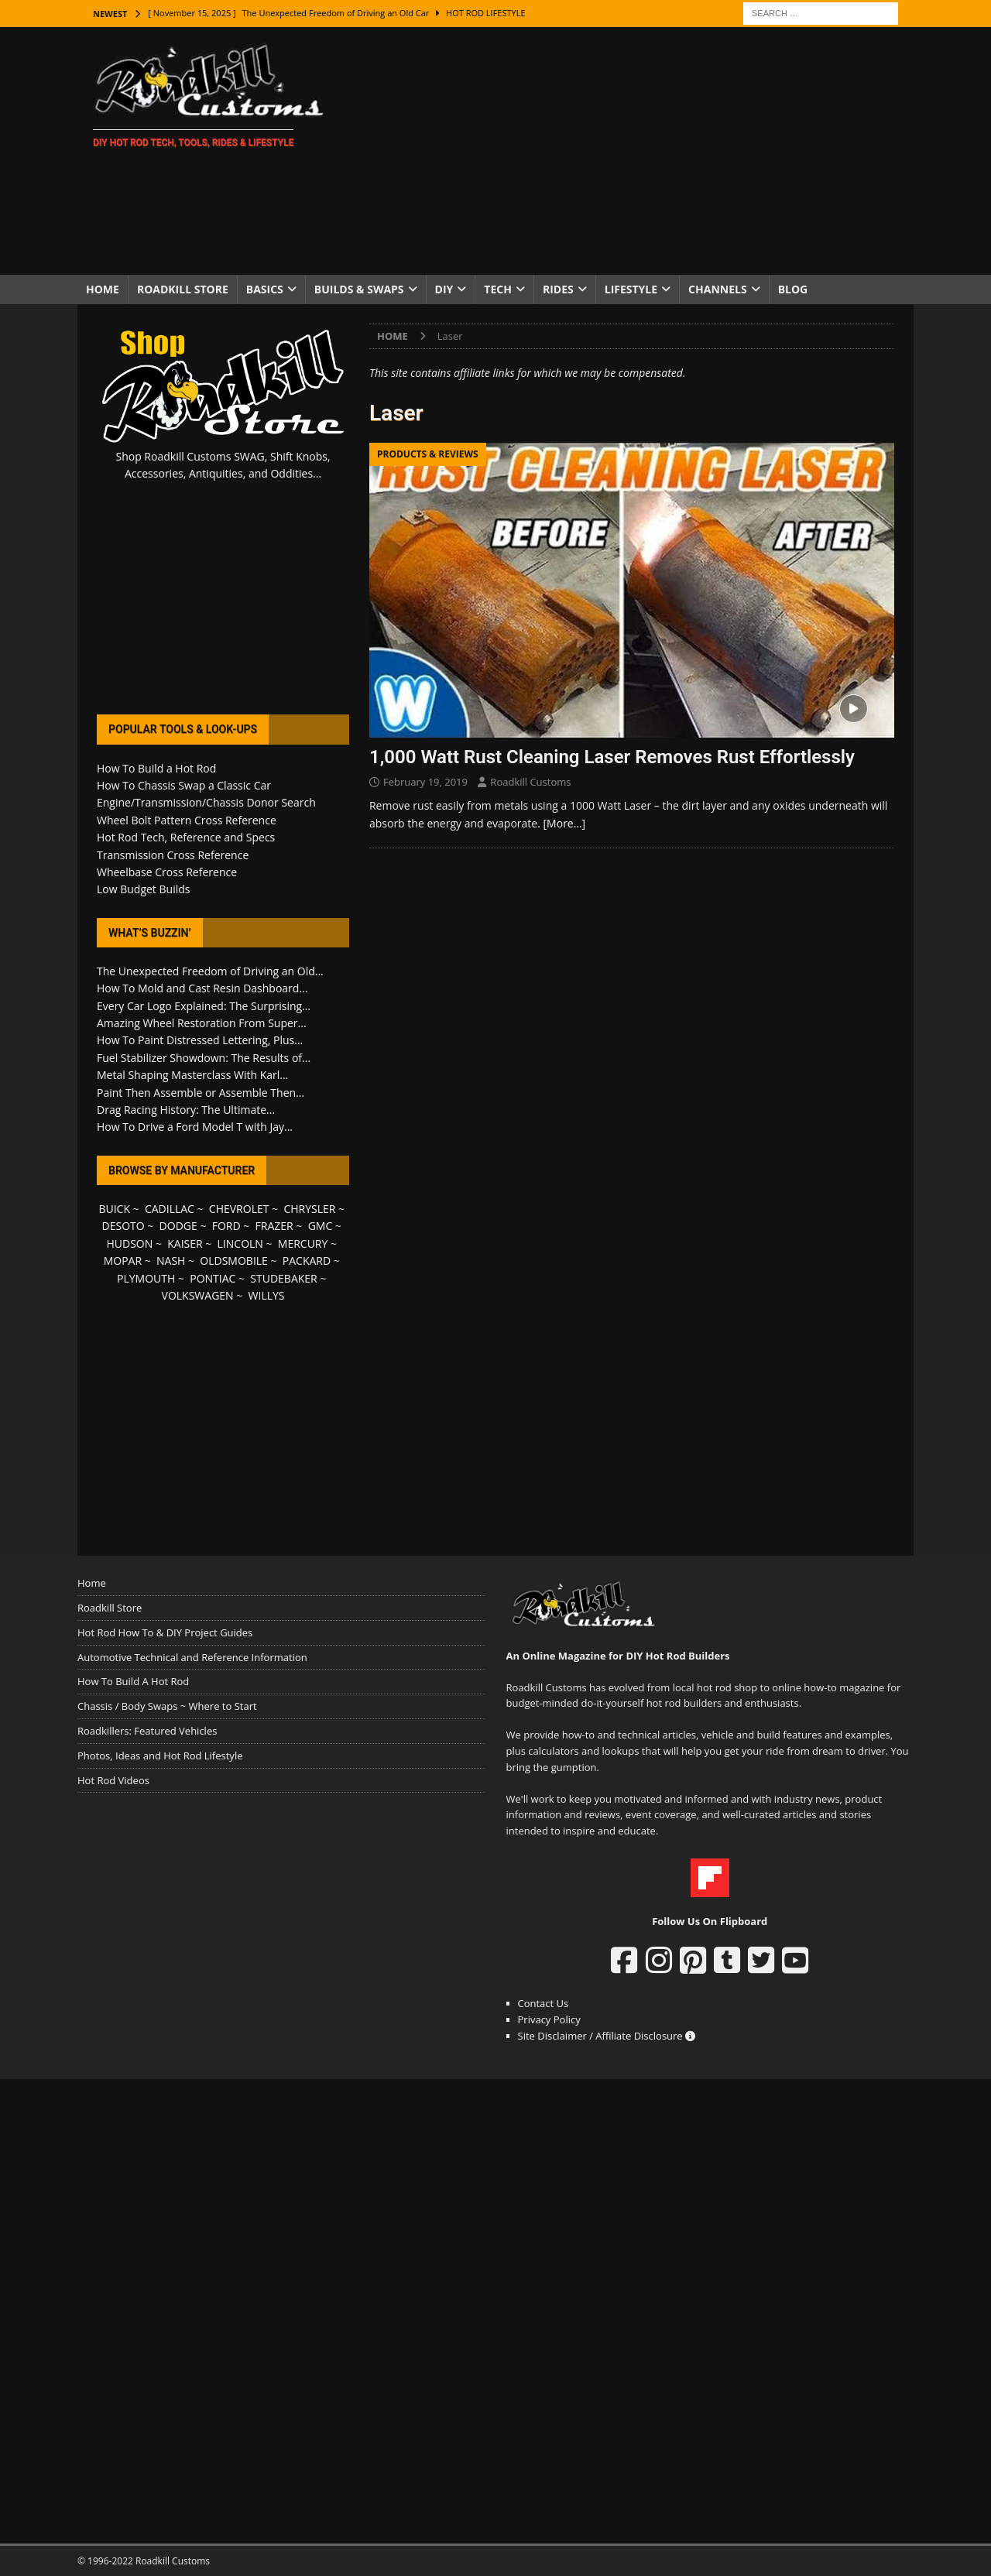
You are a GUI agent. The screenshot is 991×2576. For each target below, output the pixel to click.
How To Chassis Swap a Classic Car (184, 785)
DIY (444, 289)
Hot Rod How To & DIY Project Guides (164, 1632)
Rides (558, 289)
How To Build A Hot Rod (133, 1681)
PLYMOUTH (146, 1278)
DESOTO (123, 1225)
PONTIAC (212, 1278)
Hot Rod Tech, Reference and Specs (186, 837)
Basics (264, 289)
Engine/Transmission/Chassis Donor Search (206, 802)
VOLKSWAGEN (198, 1295)
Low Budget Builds (143, 889)
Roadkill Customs (530, 782)
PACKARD (307, 1260)
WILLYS (267, 1295)
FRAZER (274, 1225)
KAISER (184, 1243)
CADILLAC (169, 1208)
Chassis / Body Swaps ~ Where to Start (167, 1706)
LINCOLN (240, 1243)
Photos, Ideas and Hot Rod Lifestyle (159, 1755)
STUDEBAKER (283, 1278)
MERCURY (303, 1243)
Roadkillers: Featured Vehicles (147, 1731)
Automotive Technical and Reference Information (192, 1657)
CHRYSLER (309, 1208)
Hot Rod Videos (113, 1780)
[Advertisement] (630, 151)
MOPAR (123, 1260)
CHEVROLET (239, 1208)
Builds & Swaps (359, 289)
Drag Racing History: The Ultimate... (186, 1109)
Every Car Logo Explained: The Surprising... (203, 1006)
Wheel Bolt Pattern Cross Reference (186, 820)
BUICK (114, 1208)
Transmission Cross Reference (173, 855)
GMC (320, 1225)
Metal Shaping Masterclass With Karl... (192, 1074)
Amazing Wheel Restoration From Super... (202, 1023)
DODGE (178, 1225)
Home (102, 289)
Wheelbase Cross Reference (167, 872)
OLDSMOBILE (234, 1260)
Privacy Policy (549, 2019)
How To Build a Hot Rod (156, 768)
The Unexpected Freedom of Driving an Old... (210, 971)
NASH (170, 1260)
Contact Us (543, 2003)
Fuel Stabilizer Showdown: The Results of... (203, 1057)
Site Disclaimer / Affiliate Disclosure (607, 2036)
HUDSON (129, 1243)
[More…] (565, 823)
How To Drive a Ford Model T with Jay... (195, 1126)
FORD (226, 1225)
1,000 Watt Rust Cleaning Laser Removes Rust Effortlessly (612, 757)
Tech (498, 289)
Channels (717, 289)
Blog (793, 289)
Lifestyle (631, 289)
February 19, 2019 (425, 782)
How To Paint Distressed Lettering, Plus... (200, 1040)
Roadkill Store (182, 289)
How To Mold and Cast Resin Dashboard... (202, 988)
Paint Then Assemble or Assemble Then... (200, 1092)
